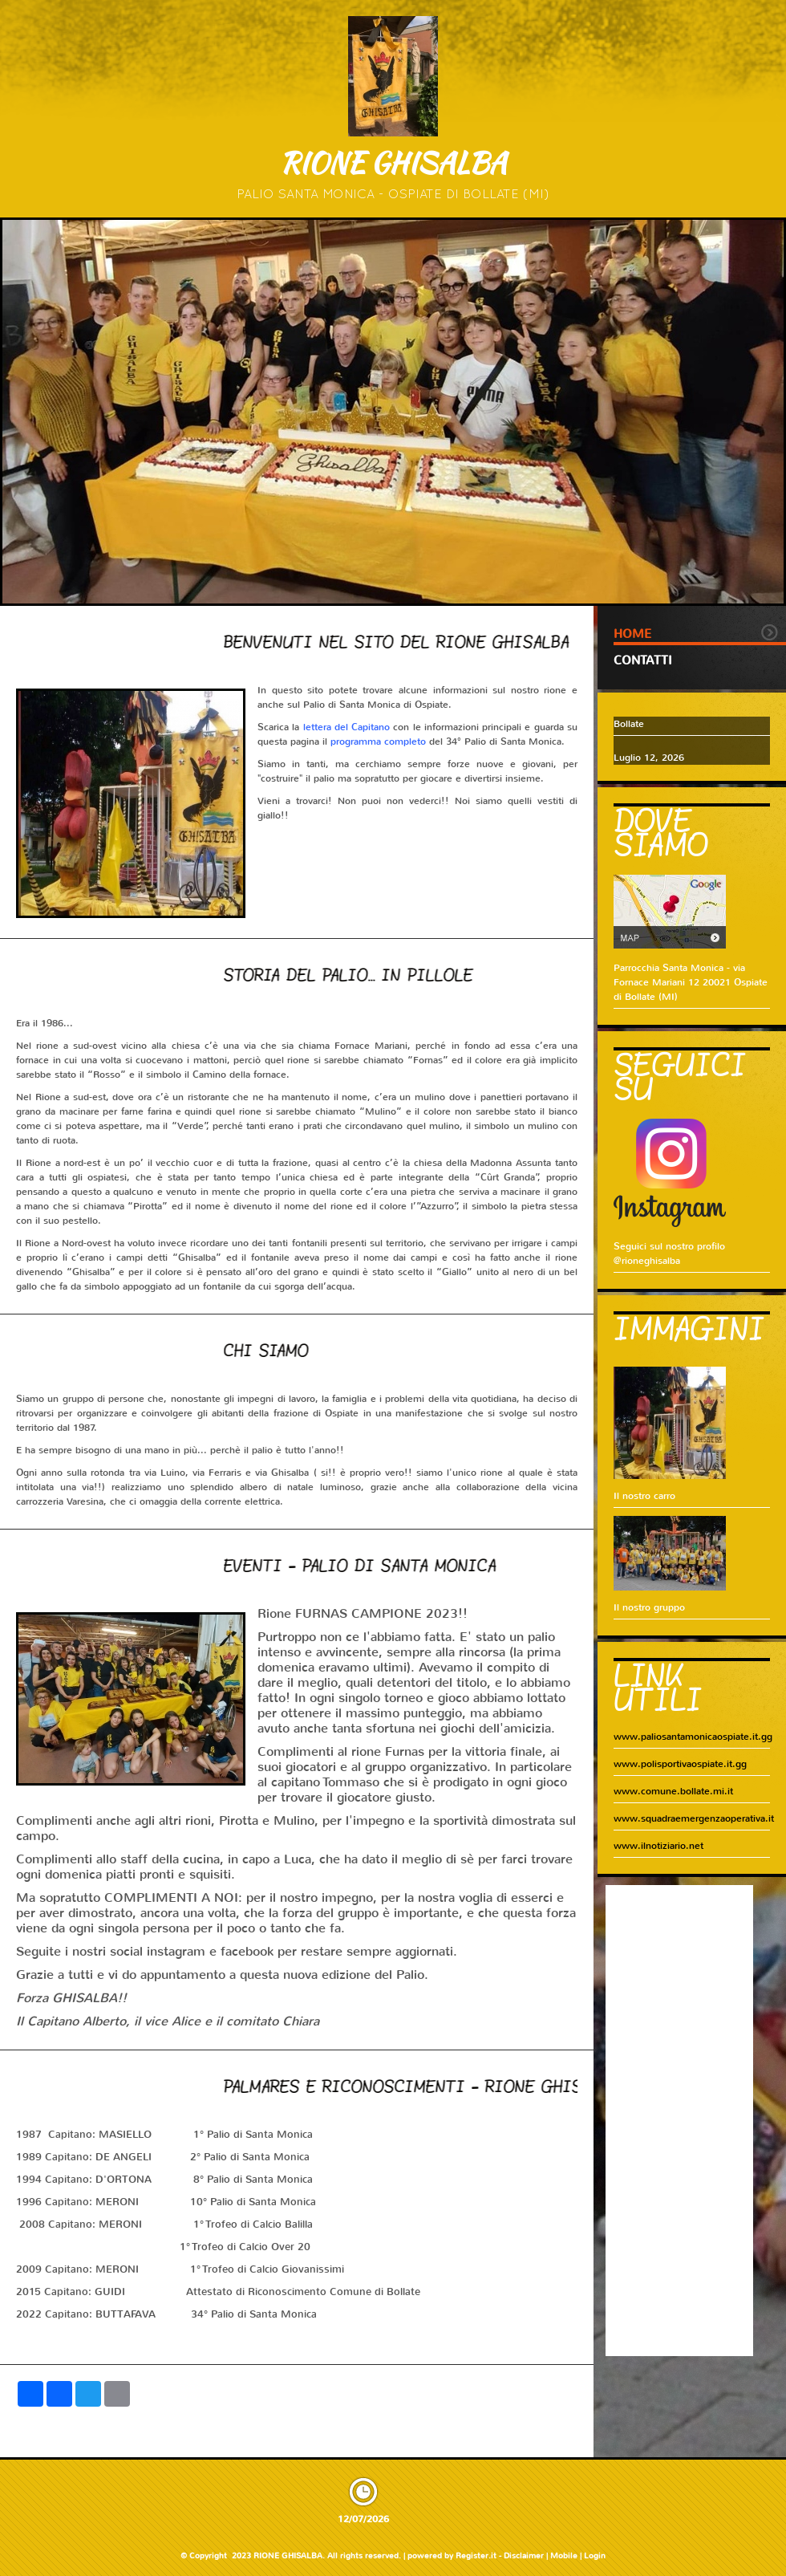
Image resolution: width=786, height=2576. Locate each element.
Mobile (563, 2555)
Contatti (643, 660)
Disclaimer (524, 2555)
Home (632, 634)
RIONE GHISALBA (393, 162)
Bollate (629, 723)
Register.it (476, 2555)
